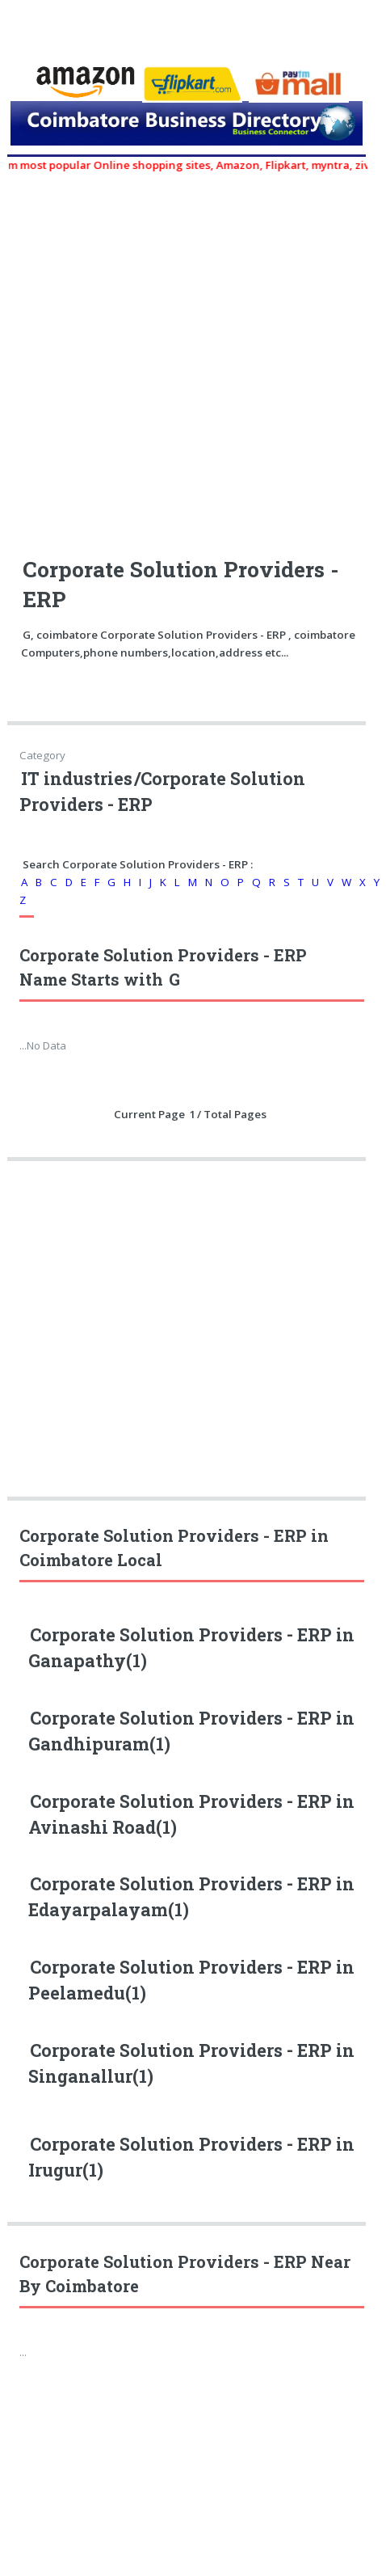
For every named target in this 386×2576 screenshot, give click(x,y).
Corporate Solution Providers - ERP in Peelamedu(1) (191, 1980)
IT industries (76, 778)
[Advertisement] (151, 355)
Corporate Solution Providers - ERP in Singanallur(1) (191, 2063)
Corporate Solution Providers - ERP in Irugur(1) (191, 2157)
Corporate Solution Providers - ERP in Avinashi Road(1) (191, 1814)
